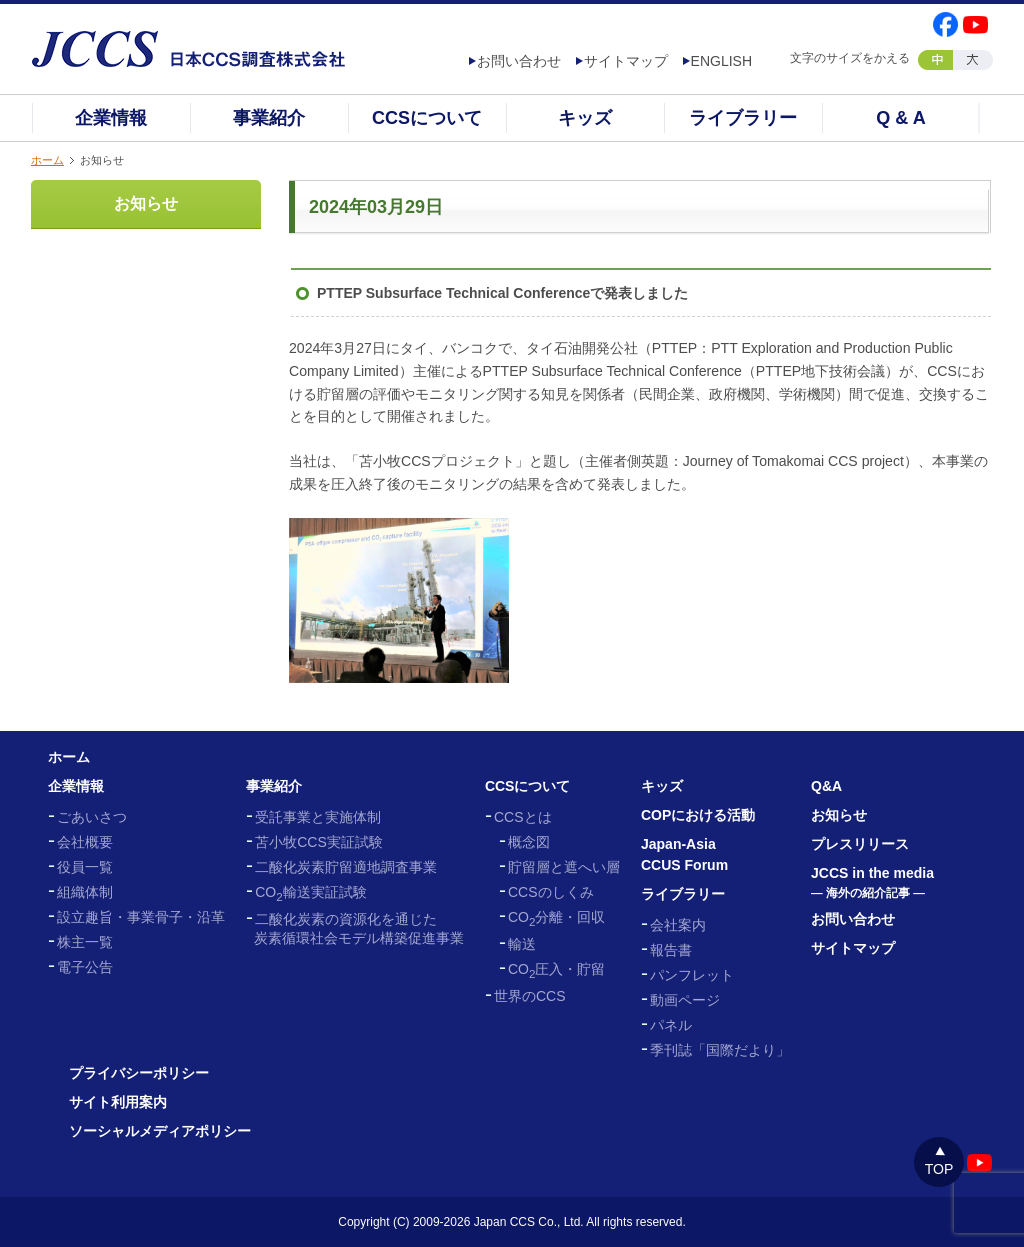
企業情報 (111, 118)
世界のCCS (530, 996)
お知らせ (146, 203)
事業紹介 (269, 118)
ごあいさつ (92, 817)
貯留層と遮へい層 (564, 867)
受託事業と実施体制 (318, 817)
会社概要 (85, 842)
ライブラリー (743, 118)
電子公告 (85, 967)
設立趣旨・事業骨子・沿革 (141, 917)
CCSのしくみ (551, 892)
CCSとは (523, 817)
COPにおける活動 (698, 815)
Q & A (900, 118)
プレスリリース (860, 844)
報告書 (671, 950)
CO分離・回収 (556, 917)
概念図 (529, 842)
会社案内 (678, 925)
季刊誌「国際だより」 (720, 1050)
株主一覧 (85, 942)
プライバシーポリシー (139, 1073)
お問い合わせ (519, 61)
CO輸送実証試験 (310, 892)
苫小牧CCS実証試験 (319, 842)
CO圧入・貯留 (556, 969)
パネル (671, 1025)
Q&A (826, 786)
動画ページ (685, 1000)
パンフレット (692, 975)
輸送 (522, 944)
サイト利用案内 (118, 1102)
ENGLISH (721, 61)
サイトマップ (626, 61)
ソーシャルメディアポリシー (160, 1131)
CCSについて (427, 118)
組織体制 (85, 892)
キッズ (585, 118)
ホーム (47, 160)
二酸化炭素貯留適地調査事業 (346, 867)
